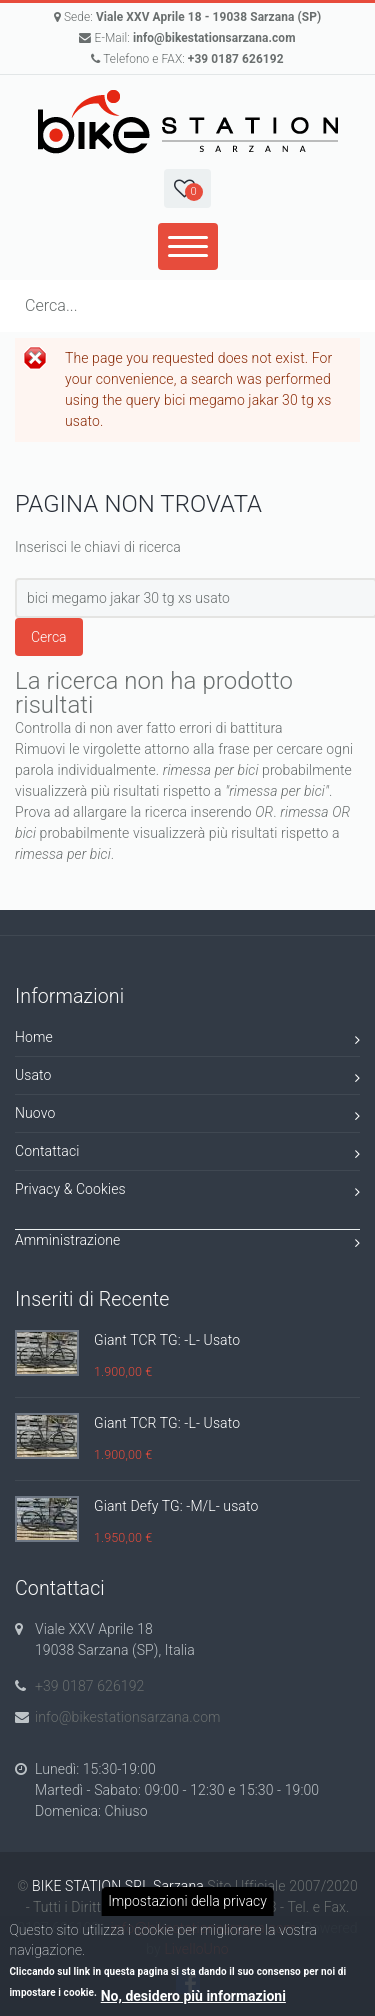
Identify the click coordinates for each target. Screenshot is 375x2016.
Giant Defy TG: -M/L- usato (176, 1506)
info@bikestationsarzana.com (214, 38)
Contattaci (187, 1154)
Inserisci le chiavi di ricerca (98, 547)
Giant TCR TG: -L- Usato (167, 1340)
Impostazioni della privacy (187, 1901)
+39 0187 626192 (236, 59)
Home (187, 1040)
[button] (187, 188)
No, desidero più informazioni (193, 1996)
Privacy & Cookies (187, 1192)
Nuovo (187, 1116)
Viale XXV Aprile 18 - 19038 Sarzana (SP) (208, 17)
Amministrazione (187, 1243)
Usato (187, 1078)
